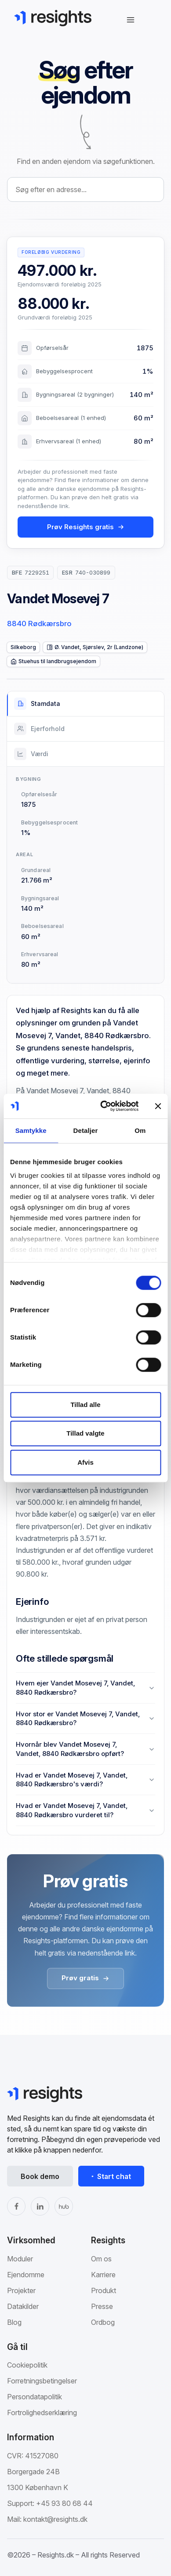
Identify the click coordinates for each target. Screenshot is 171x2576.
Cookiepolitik (27, 2365)
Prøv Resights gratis (85, 527)
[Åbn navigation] (131, 20)
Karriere (103, 2274)
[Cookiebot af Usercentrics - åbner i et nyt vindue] (103, 1106)
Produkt (103, 2290)
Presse (102, 2306)
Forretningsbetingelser (42, 2380)
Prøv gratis (85, 1978)
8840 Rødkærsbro (39, 623)
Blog (14, 2322)
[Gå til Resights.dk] (52, 18)
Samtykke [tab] (31, 1130)
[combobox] (85, 189)
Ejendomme (25, 2274)
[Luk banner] (158, 1106)
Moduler (20, 2258)
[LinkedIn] (40, 2206)
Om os (101, 2258)
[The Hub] (64, 2206)
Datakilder (23, 2306)
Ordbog (103, 2322)
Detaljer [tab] (85, 1130)
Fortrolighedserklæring (42, 2412)
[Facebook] (16, 2206)
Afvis (85, 1462)
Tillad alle (85, 1404)
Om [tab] (140, 1130)
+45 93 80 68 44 (64, 2503)
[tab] (85, 703)
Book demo (40, 2176)
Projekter (21, 2290)
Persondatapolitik (34, 2396)
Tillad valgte (85, 1433)
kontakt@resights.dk (55, 2519)
